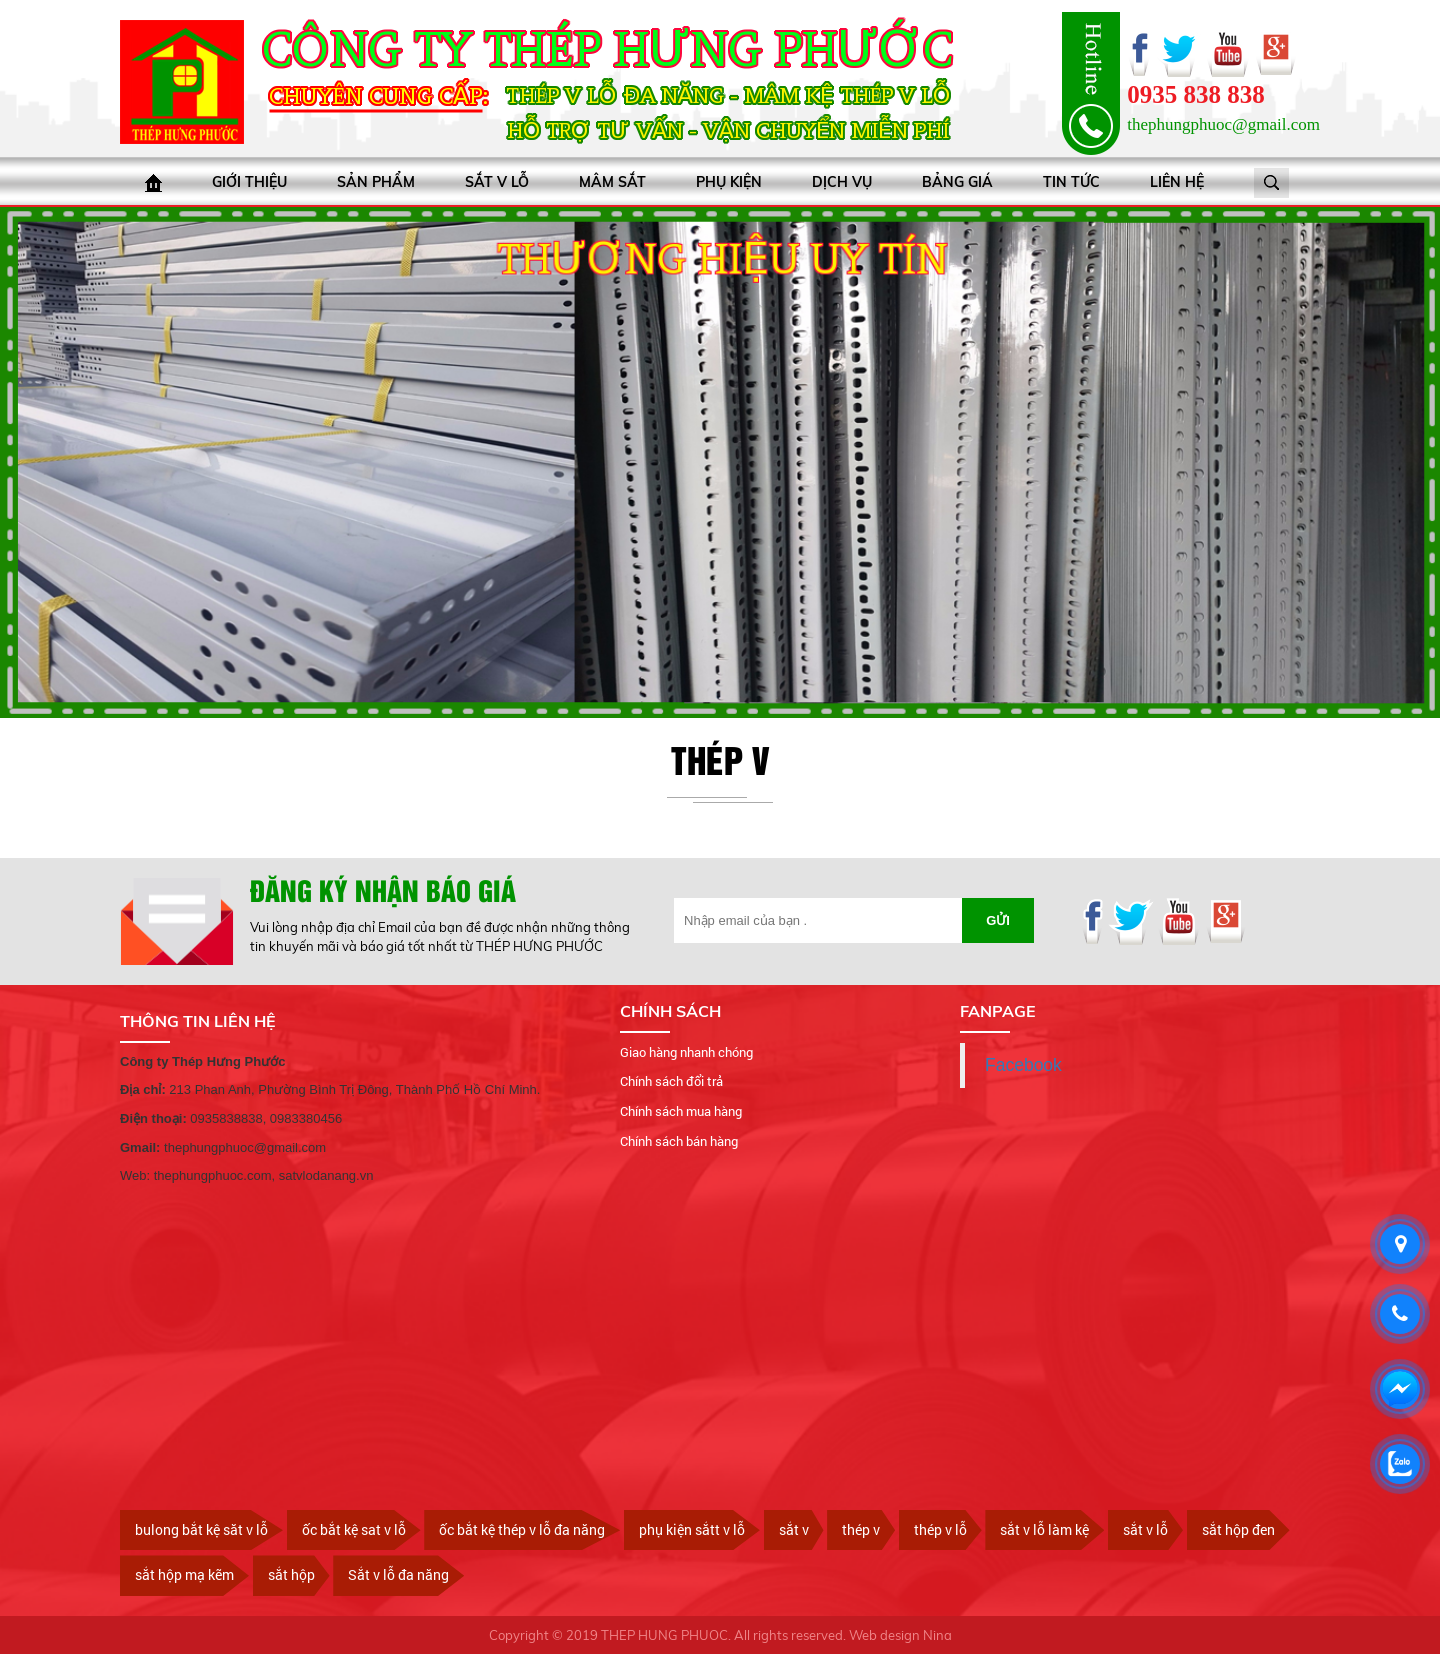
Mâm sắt (612, 182)
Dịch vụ (842, 182)
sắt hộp (291, 1574)
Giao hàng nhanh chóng (686, 1052)
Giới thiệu (249, 182)
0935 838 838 (1196, 94)
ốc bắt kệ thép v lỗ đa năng (522, 1529)
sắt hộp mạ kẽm (184, 1574)
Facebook (1023, 1065)
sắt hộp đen (1238, 1529)
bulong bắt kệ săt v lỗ (201, 1529)
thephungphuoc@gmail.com (1223, 124)
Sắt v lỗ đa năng (398, 1574)
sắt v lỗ (1145, 1529)
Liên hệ (1177, 182)
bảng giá (957, 182)
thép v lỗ (940, 1529)
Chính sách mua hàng (681, 1111)
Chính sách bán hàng (679, 1141)
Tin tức (1071, 182)
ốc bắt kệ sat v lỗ (354, 1529)
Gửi (998, 920)
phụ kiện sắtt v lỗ (692, 1529)
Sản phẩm (376, 182)
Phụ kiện (729, 182)
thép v (861, 1529)
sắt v (794, 1529)
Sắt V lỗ (497, 182)
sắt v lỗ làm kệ (1044, 1529)
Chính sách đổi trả (671, 1081)
